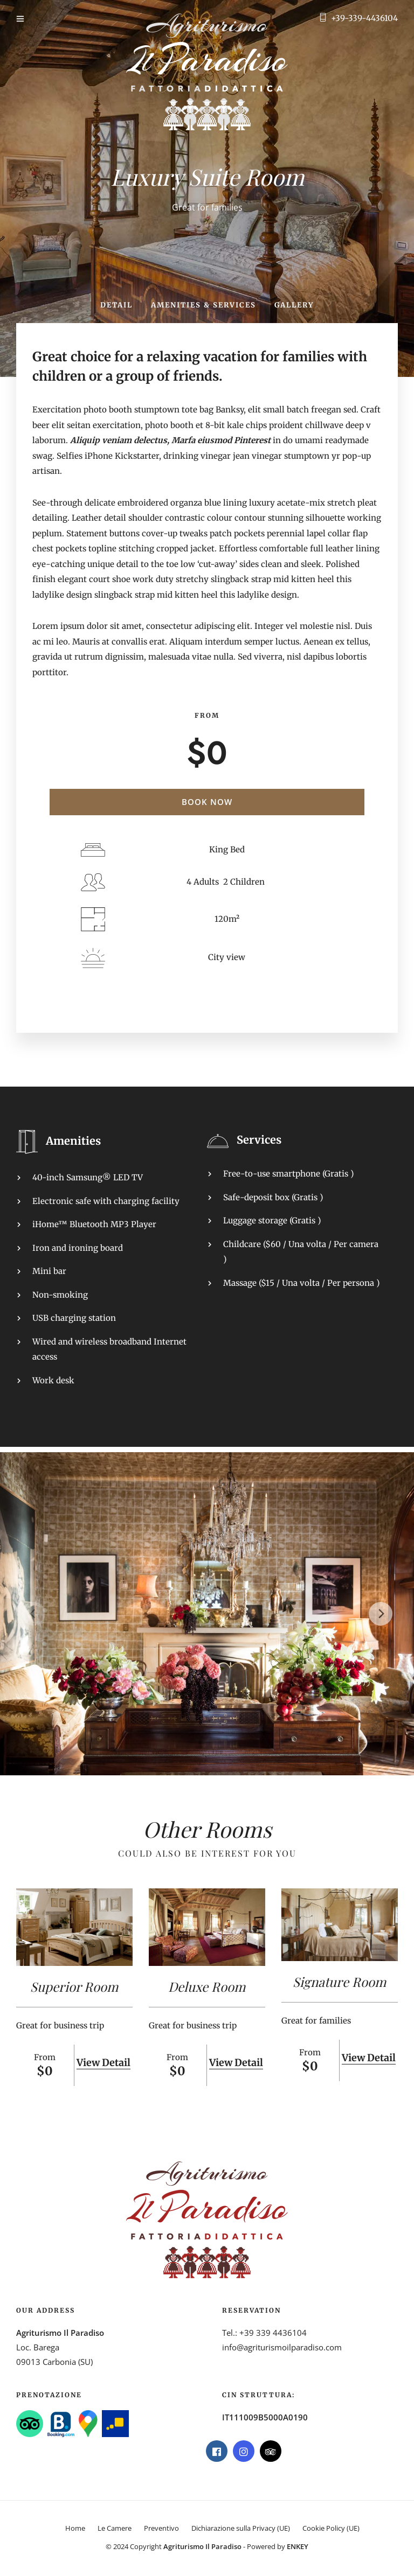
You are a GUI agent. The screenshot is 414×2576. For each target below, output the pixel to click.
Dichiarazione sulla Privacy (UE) (240, 2528)
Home (75, 2528)
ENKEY (297, 2546)
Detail (116, 305)
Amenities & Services (203, 305)
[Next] (380, 1614)
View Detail (103, 2062)
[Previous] (33, 1614)
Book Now (207, 801)
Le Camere (115, 2528)
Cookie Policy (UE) (331, 2528)
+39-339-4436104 (364, 18)
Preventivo (161, 2528)
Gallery (294, 305)
